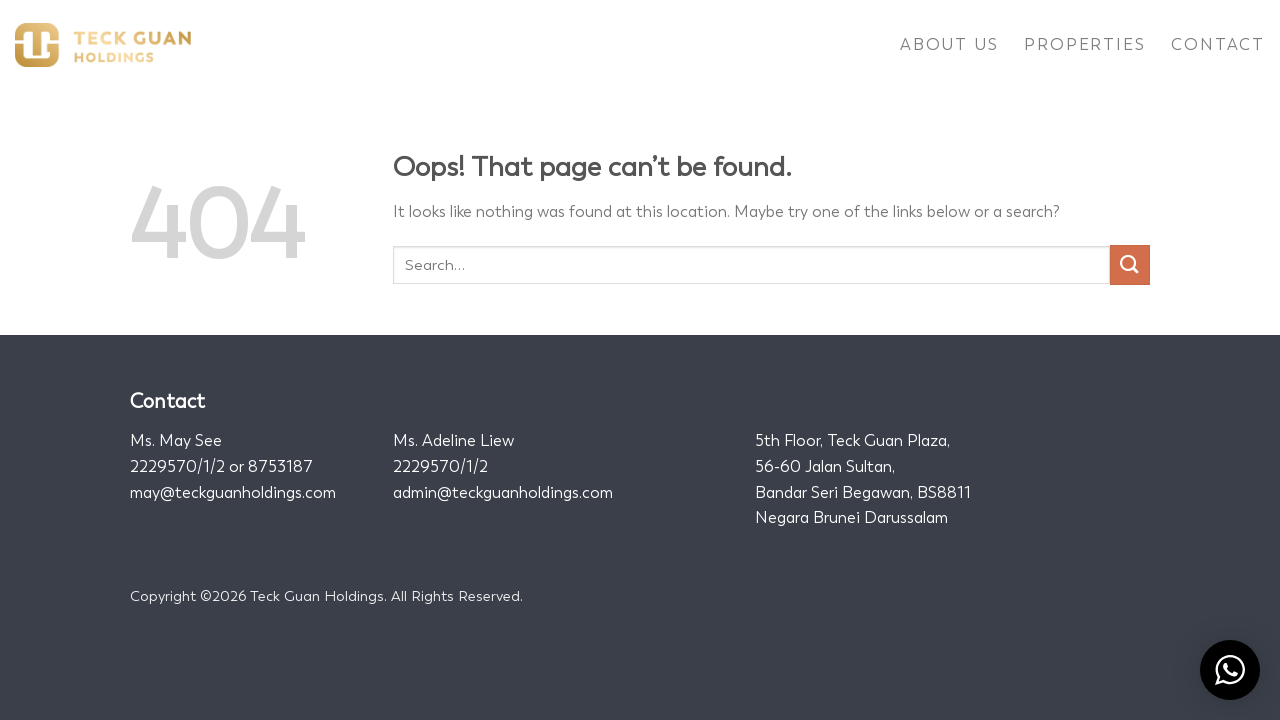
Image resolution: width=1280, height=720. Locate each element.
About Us (949, 44)
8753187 (280, 466)
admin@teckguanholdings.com (503, 492)
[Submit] (1130, 264)
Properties (1084, 44)
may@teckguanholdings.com (233, 492)
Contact (1218, 44)
